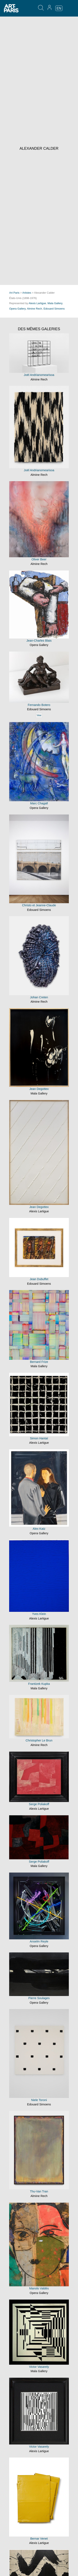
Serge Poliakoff (39, 1804)
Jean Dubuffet (39, 1279)
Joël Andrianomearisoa (39, 375)
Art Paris (14, 292)
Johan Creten (39, 997)
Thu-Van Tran (39, 2191)
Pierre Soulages (39, 1998)
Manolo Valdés (39, 2288)
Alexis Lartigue (37, 303)
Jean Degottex (39, 1089)
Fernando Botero (39, 705)
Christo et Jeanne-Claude (39, 905)
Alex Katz (39, 1528)
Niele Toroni (39, 2100)
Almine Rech (34, 308)
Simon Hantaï (39, 1438)
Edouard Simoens (54, 308)
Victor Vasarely (39, 2366)
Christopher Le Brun (39, 1740)
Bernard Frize (39, 1361)
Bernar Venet (39, 2538)
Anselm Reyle (39, 1941)
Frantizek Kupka (39, 1683)
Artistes (26, 292)
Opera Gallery (17, 308)
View (39, 715)
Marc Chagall (39, 803)
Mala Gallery (55, 303)
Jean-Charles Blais (39, 640)
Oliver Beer (39, 559)
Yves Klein (39, 1614)
